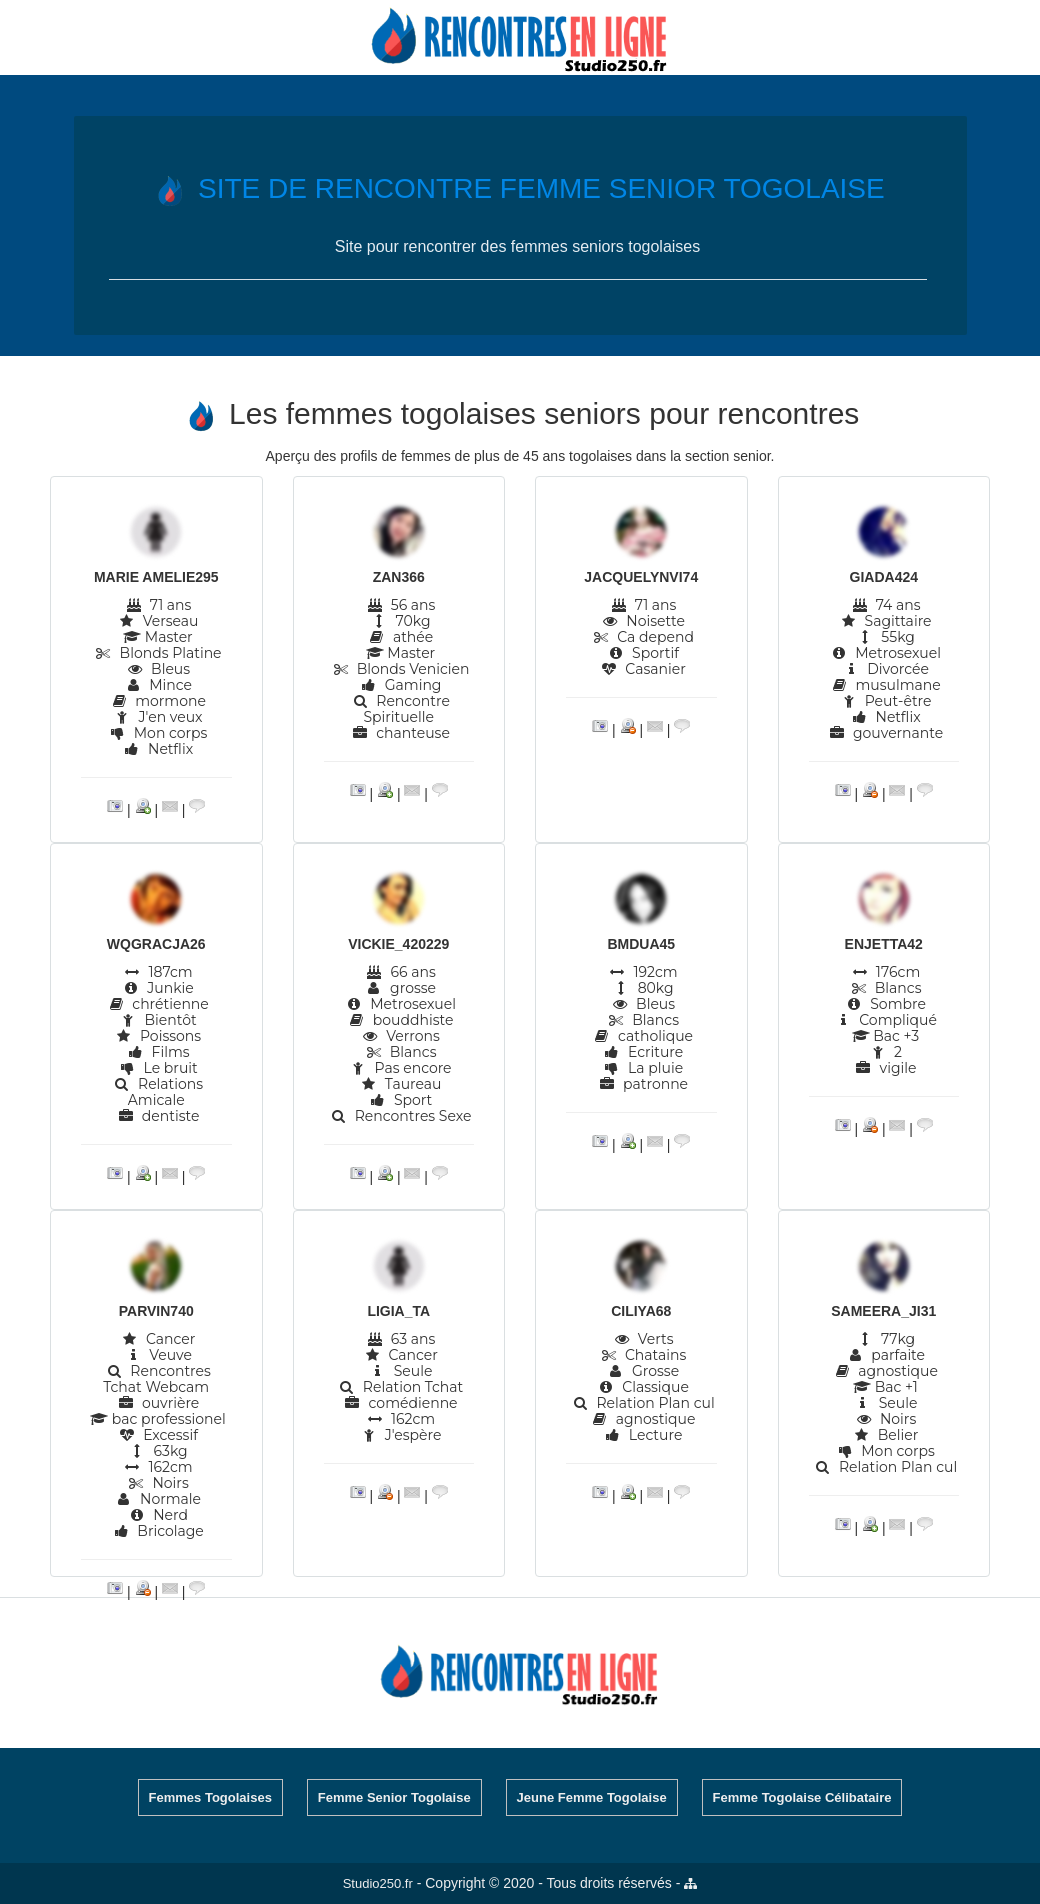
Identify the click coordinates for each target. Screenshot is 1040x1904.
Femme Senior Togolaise (394, 1797)
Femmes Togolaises (210, 1797)
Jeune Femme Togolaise (592, 1797)
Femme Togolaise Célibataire (802, 1797)
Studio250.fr (378, 1883)
